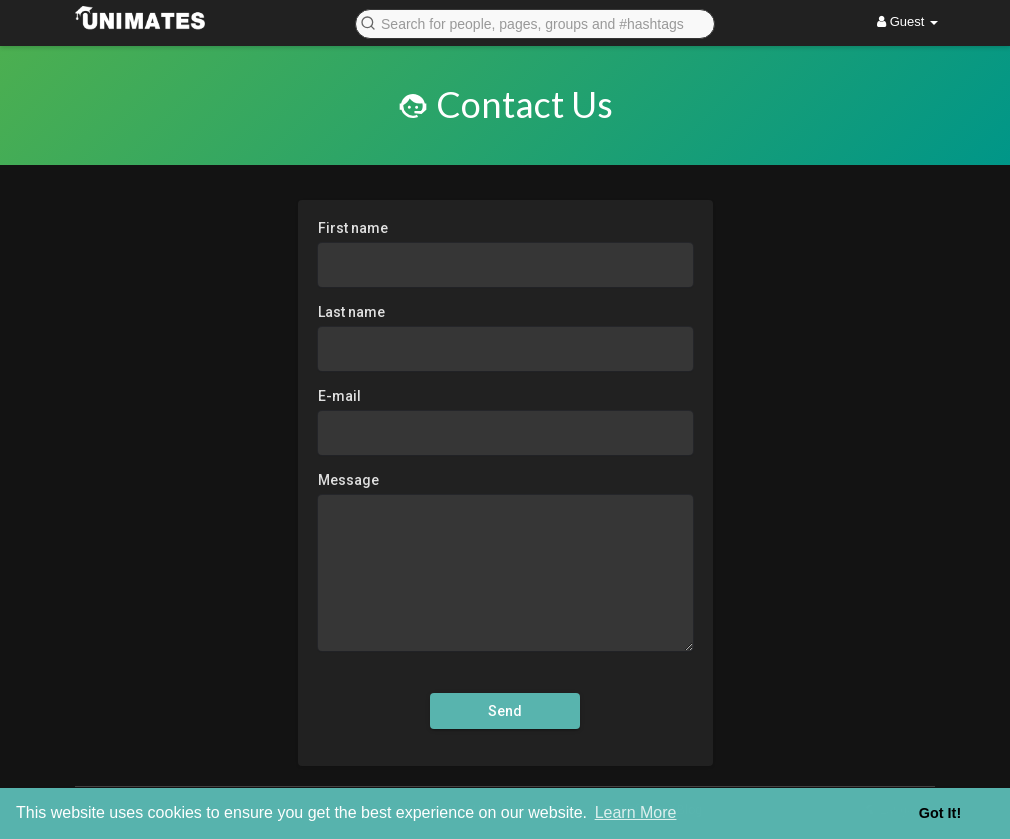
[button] (535, 22)
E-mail (339, 396)
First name (353, 228)
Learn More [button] (636, 812)
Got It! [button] (940, 813)
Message (348, 480)
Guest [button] (907, 21)
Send (505, 711)
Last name (351, 312)
